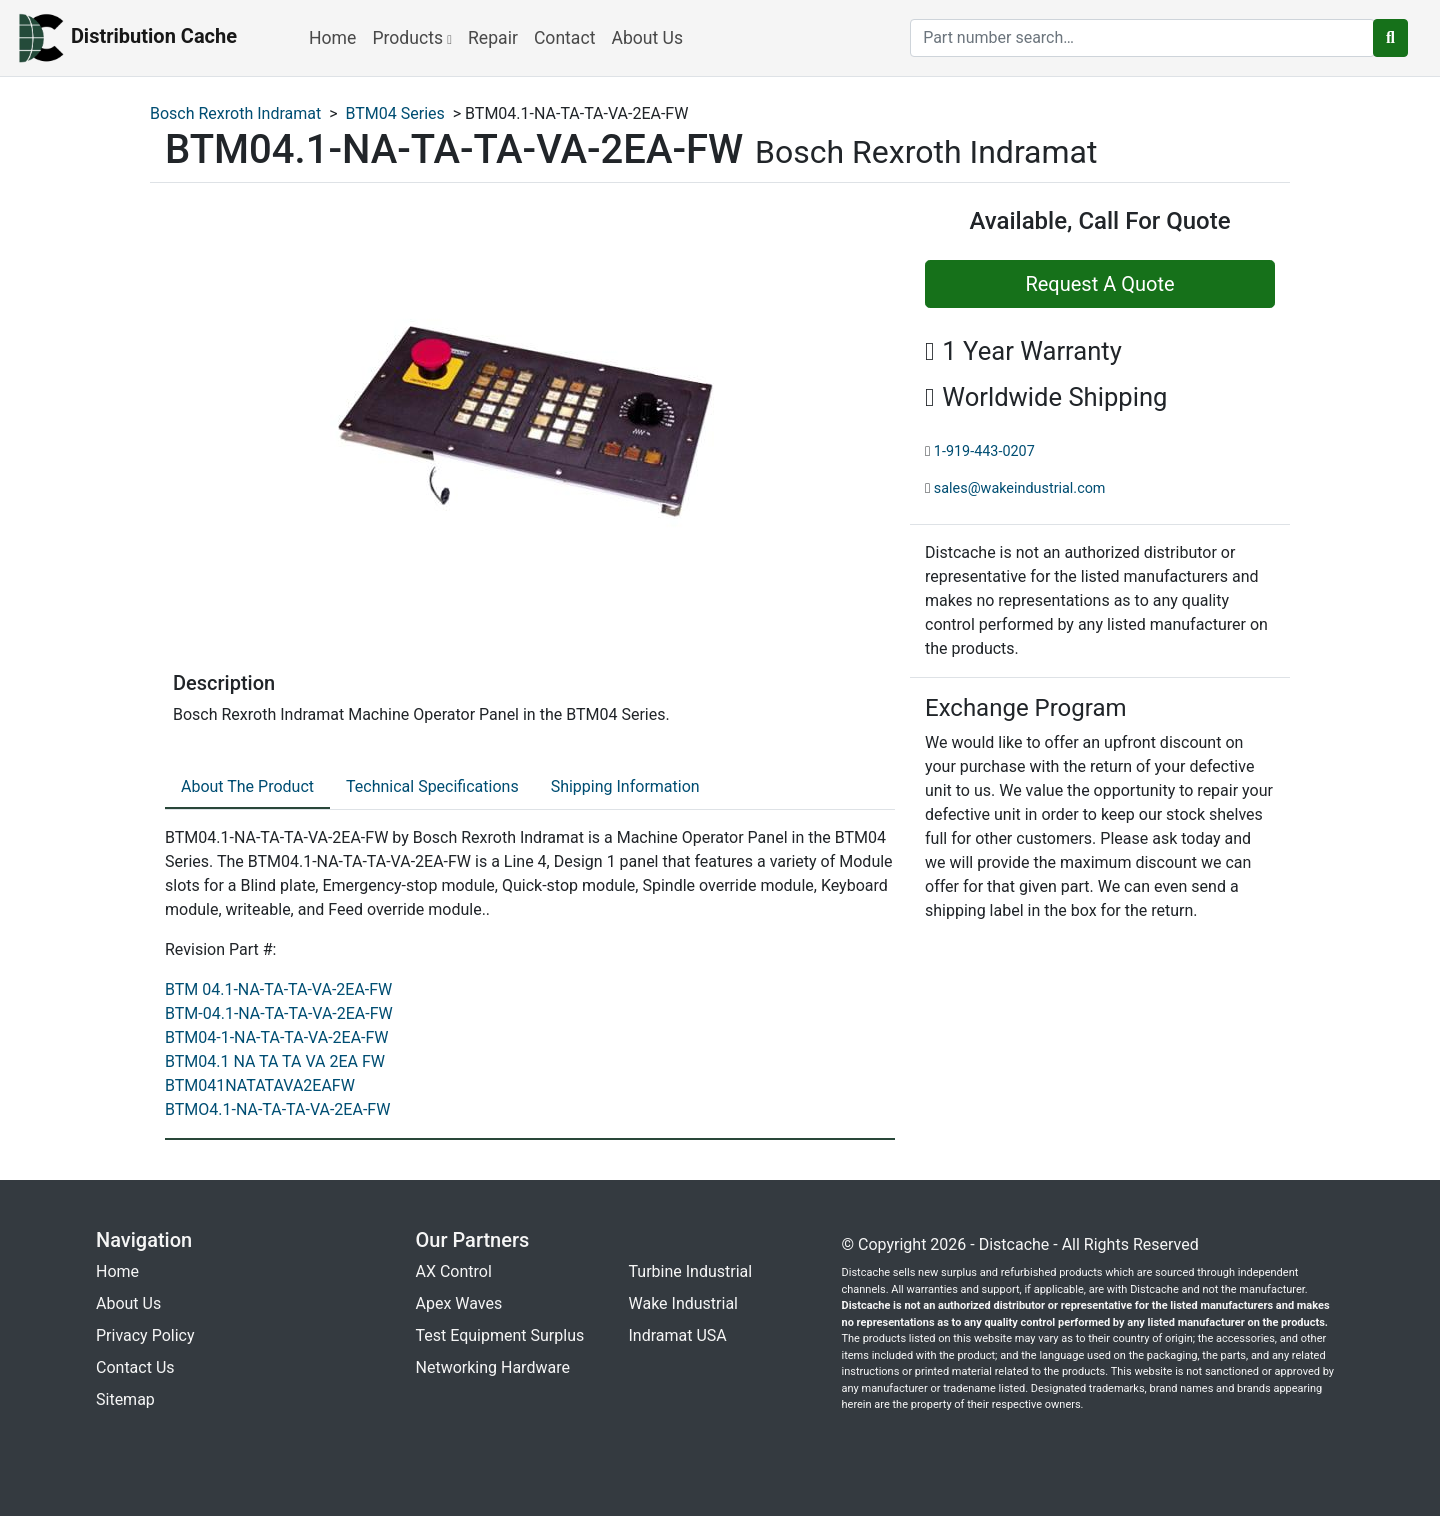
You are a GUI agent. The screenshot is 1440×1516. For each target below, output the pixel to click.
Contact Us (135, 1367)
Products (412, 38)
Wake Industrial (683, 1303)
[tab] (247, 788)
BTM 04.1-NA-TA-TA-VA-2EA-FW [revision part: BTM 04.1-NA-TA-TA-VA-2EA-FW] (278, 989)
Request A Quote (1099, 284)
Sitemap (125, 1399)
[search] (1142, 38)
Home (332, 38)
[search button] (1390, 38)
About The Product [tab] (247, 786)
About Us (647, 38)
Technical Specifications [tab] (432, 786)
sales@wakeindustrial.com (1020, 488)
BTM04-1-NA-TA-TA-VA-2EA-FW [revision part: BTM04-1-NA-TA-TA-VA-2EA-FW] (277, 1037)
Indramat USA (678, 1335)
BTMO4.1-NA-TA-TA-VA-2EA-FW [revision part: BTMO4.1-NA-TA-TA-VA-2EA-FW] (277, 1109)
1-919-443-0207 (984, 451)
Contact (565, 38)
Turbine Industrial (691, 1271)
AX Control (454, 1271)
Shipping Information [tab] (625, 786)
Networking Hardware (493, 1367)
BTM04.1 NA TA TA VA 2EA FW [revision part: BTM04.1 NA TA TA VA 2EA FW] (275, 1061)
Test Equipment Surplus (500, 1335)
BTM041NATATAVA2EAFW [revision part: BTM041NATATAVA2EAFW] (260, 1085)
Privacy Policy (145, 1335)
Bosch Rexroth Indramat (235, 113)
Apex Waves (459, 1303)
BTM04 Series (395, 113)
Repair (493, 38)
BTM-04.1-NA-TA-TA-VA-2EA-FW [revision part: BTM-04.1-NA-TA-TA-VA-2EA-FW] (279, 1013)
